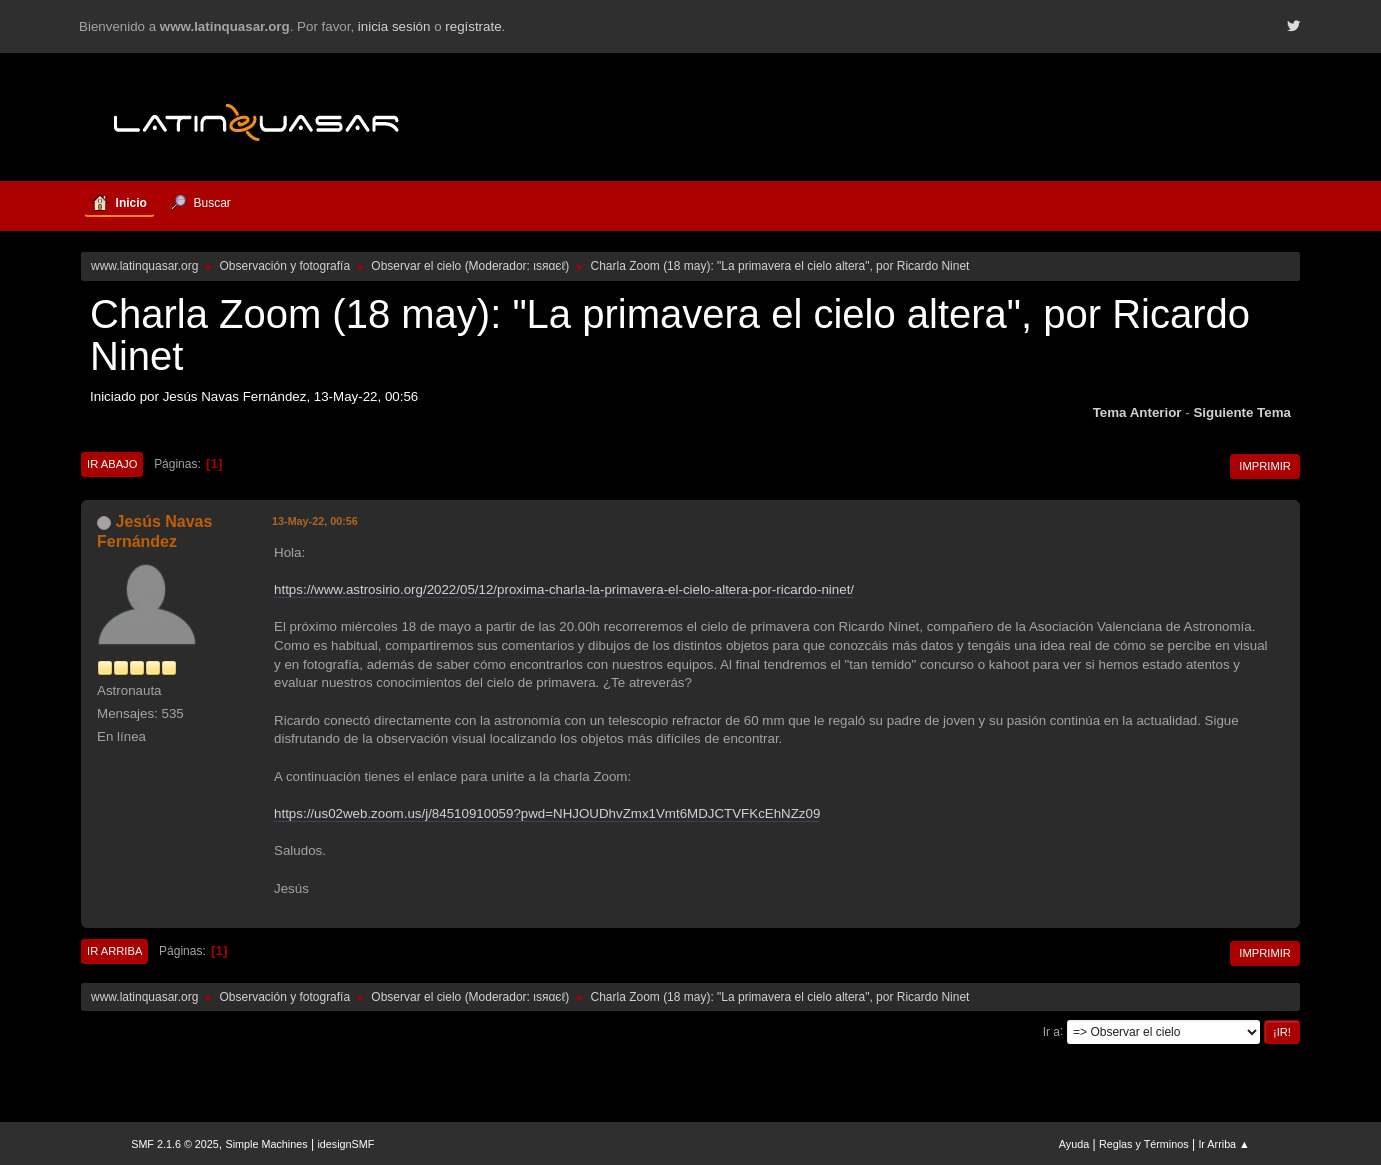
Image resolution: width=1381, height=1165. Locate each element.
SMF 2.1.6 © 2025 (175, 1144)
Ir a (1051, 1031)
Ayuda (1074, 1144)
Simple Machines (267, 1144)
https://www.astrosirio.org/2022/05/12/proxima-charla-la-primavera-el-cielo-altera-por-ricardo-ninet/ (564, 589)
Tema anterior (1137, 412)
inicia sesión (394, 26)
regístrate (473, 26)
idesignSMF (345, 1144)
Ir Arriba (114, 951)
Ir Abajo (112, 464)
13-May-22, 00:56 (315, 521)
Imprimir (1265, 466)
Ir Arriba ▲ (1223, 1144)
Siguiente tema (1242, 412)
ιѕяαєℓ (549, 266)
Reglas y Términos (1144, 1144)
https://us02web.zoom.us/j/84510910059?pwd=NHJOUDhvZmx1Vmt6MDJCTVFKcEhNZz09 (547, 813)
